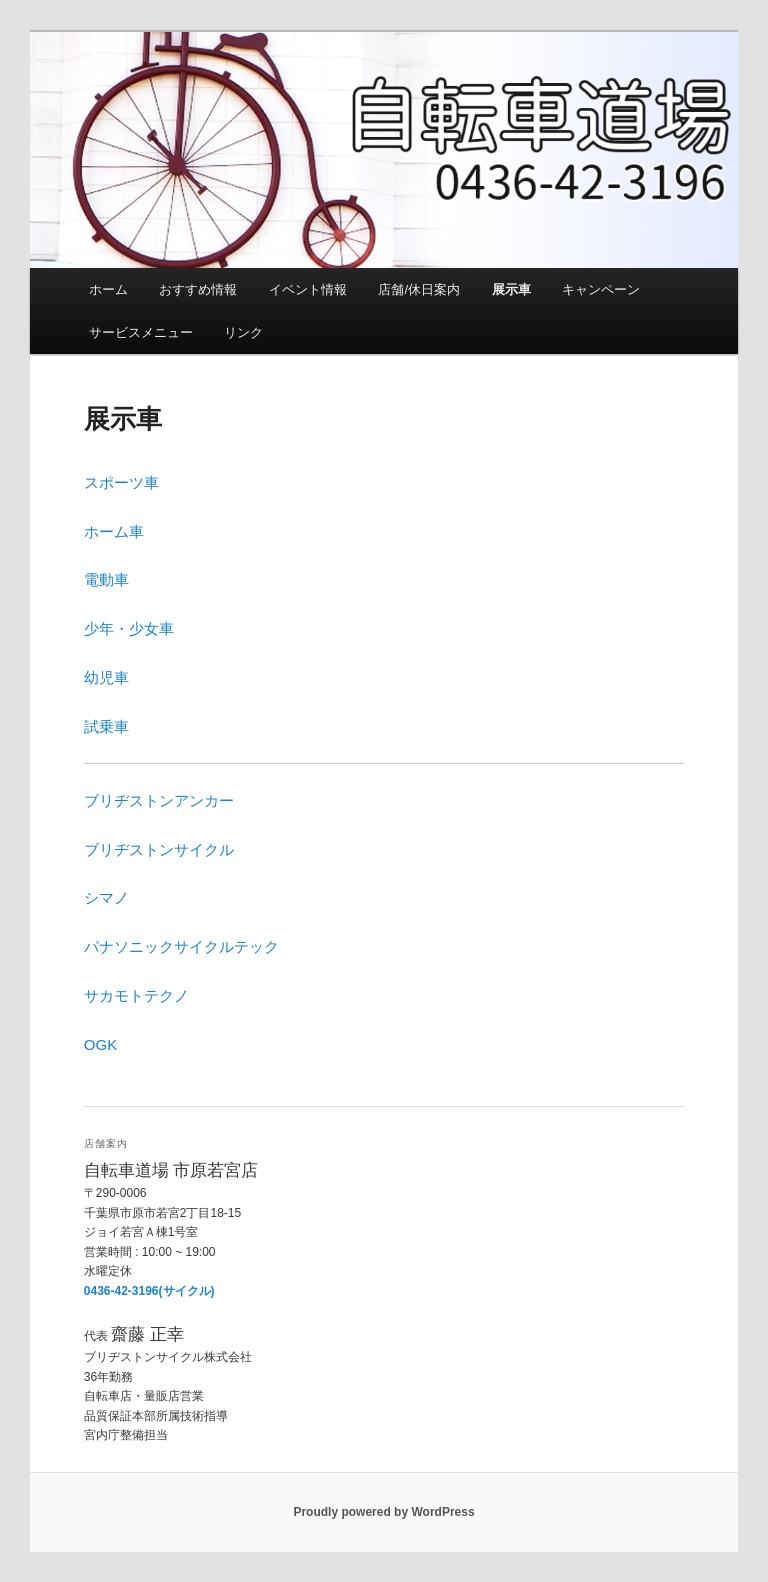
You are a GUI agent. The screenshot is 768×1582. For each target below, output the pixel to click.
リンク (243, 332)
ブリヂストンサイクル (159, 849)
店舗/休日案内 (419, 289)
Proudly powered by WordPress (383, 1512)
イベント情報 (308, 289)
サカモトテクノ (136, 995)
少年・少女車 (129, 628)
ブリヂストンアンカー (159, 800)
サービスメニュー (141, 332)
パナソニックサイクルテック (181, 946)
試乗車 (106, 726)
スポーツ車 (121, 482)
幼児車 (106, 677)
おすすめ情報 (198, 289)
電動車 (106, 579)
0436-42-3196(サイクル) (149, 1291)
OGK (100, 1044)
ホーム (108, 289)
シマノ (106, 897)
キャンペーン (601, 289)
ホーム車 (114, 531)
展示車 (511, 289)
